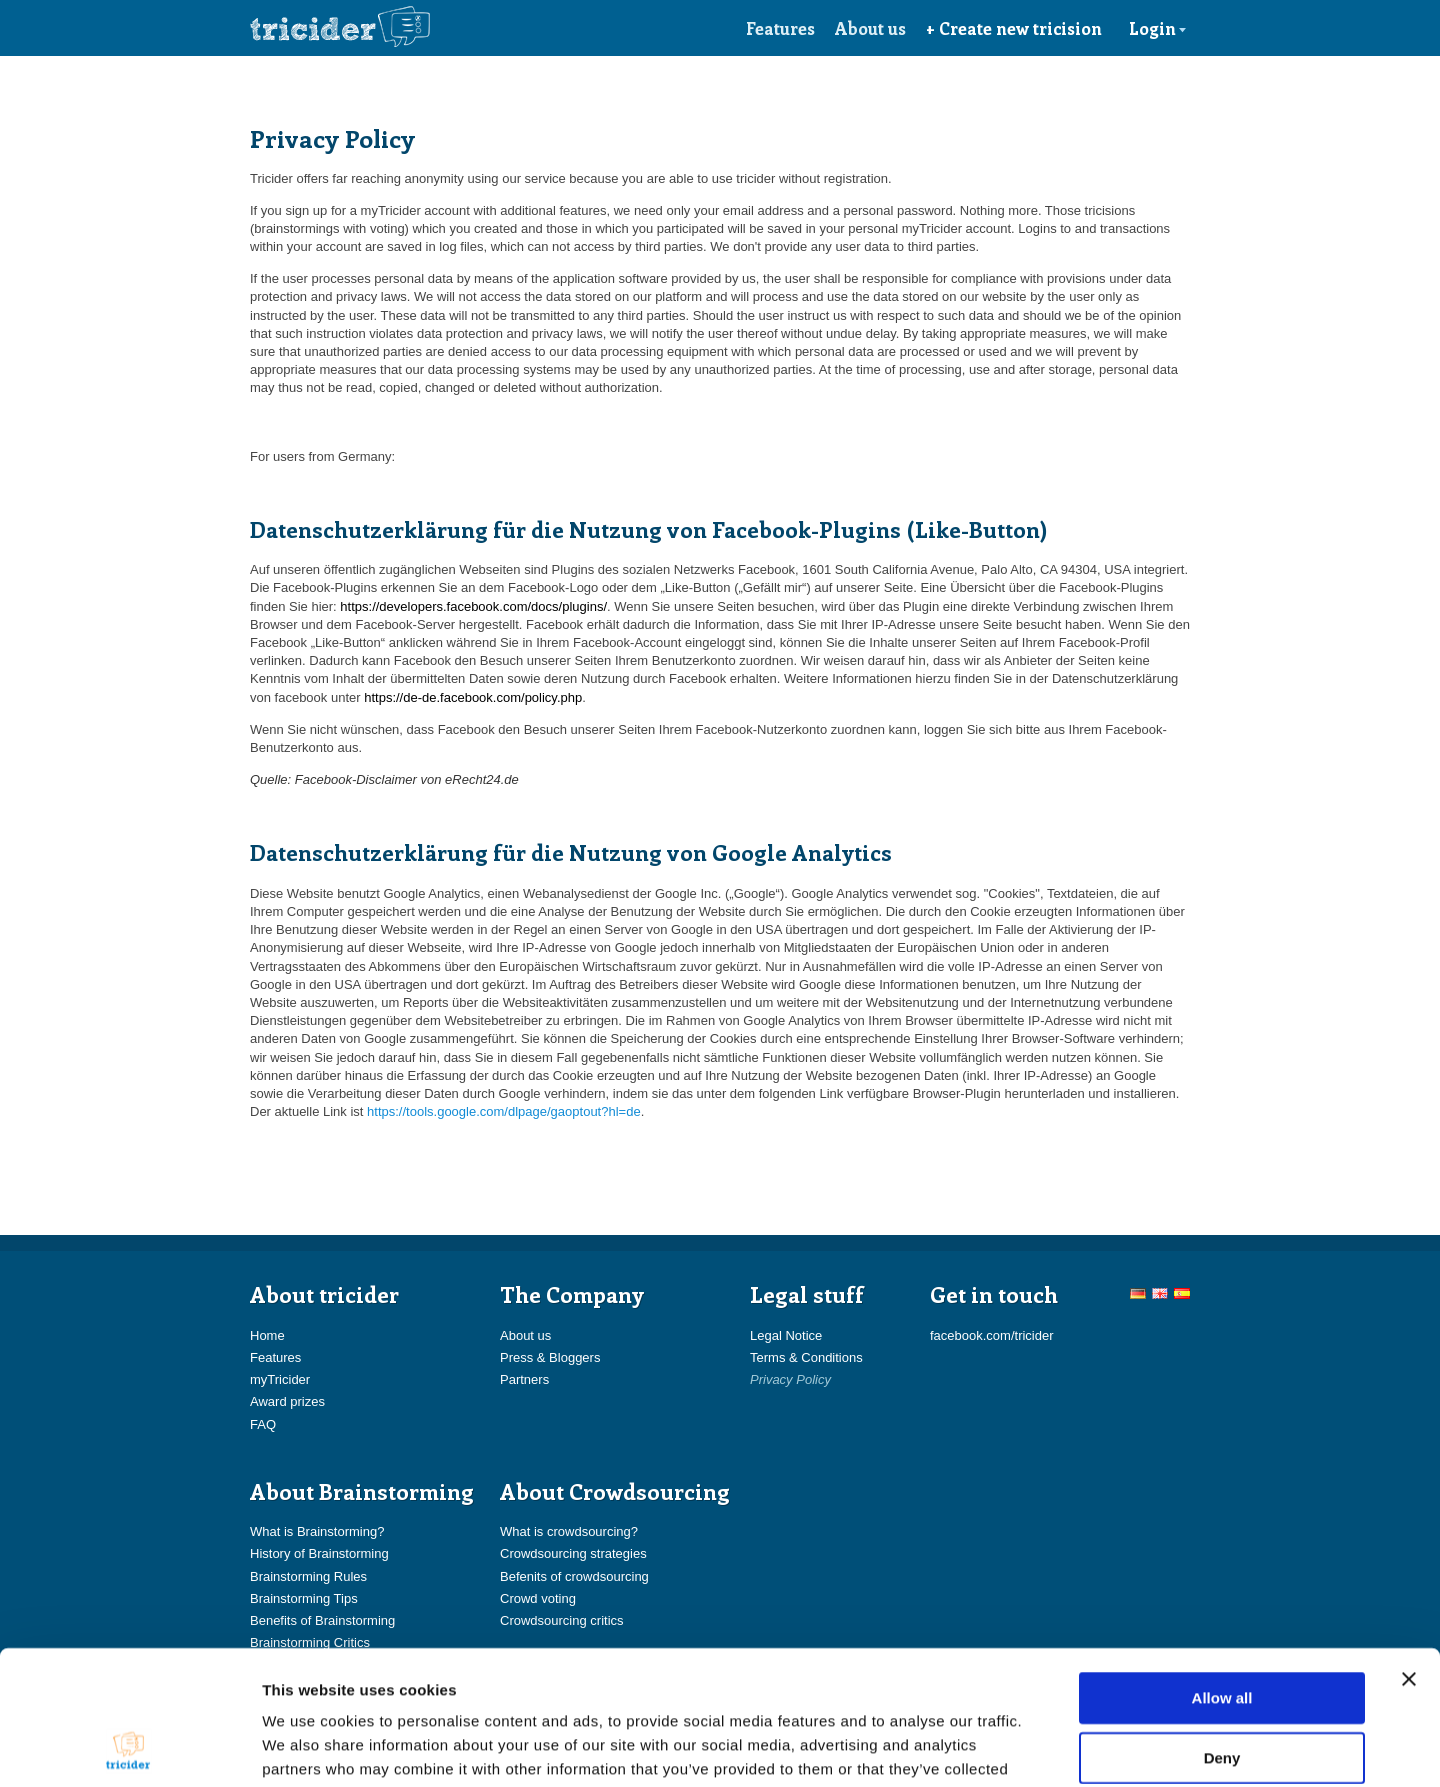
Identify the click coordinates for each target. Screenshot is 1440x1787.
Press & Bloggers (550, 1357)
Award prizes (287, 1401)
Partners (524, 1379)
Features (780, 28)
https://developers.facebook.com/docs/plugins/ (473, 606)
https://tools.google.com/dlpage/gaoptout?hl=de (504, 1111)
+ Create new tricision (1014, 28)
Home (267, 1335)
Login (1158, 28)
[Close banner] (1409, 1553)
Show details (1049, 1747)
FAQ (263, 1424)
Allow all (1222, 1571)
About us (870, 28)
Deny (1222, 1631)
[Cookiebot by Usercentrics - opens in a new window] (129, 1748)
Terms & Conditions (806, 1357)
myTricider (280, 1379)
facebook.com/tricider (992, 1335)
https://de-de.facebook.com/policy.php (473, 697)
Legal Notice (786, 1335)
